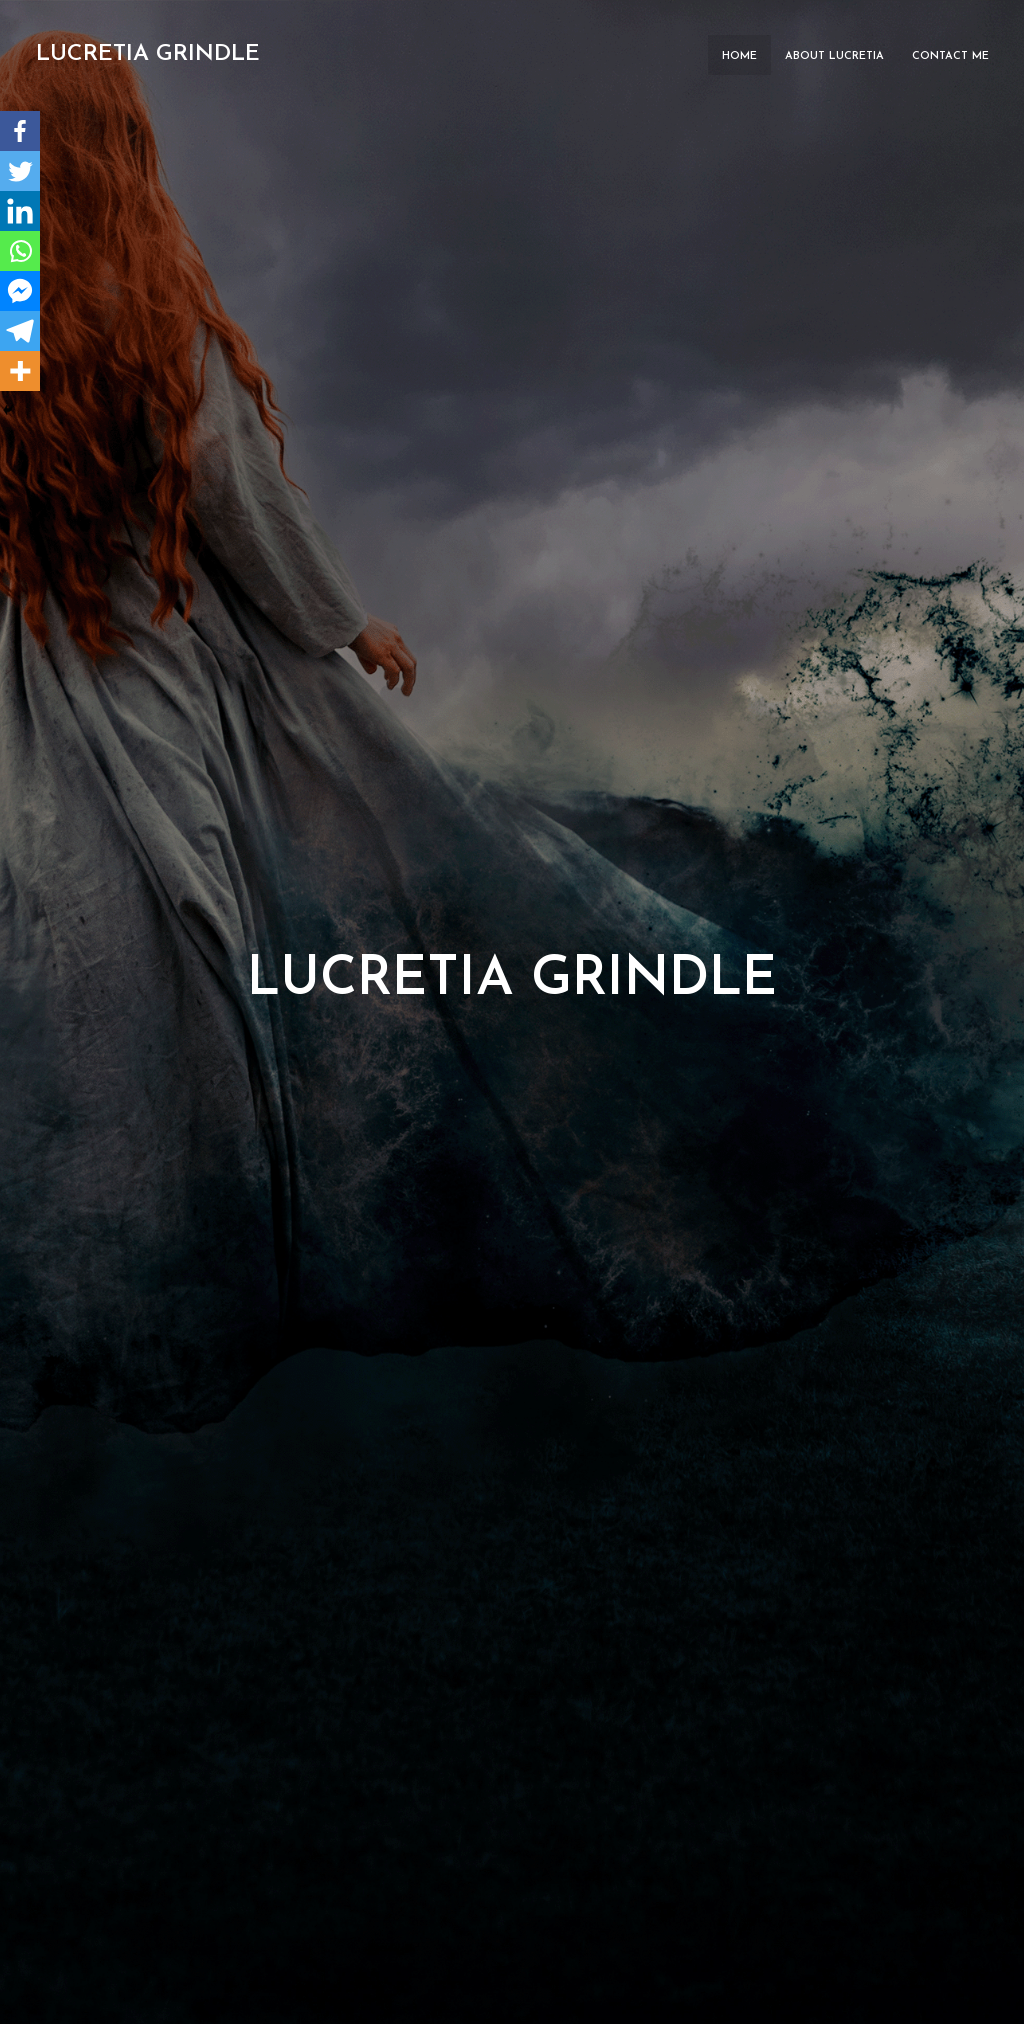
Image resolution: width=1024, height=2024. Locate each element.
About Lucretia (834, 56)
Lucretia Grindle (148, 54)
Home (739, 56)
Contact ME (950, 56)
